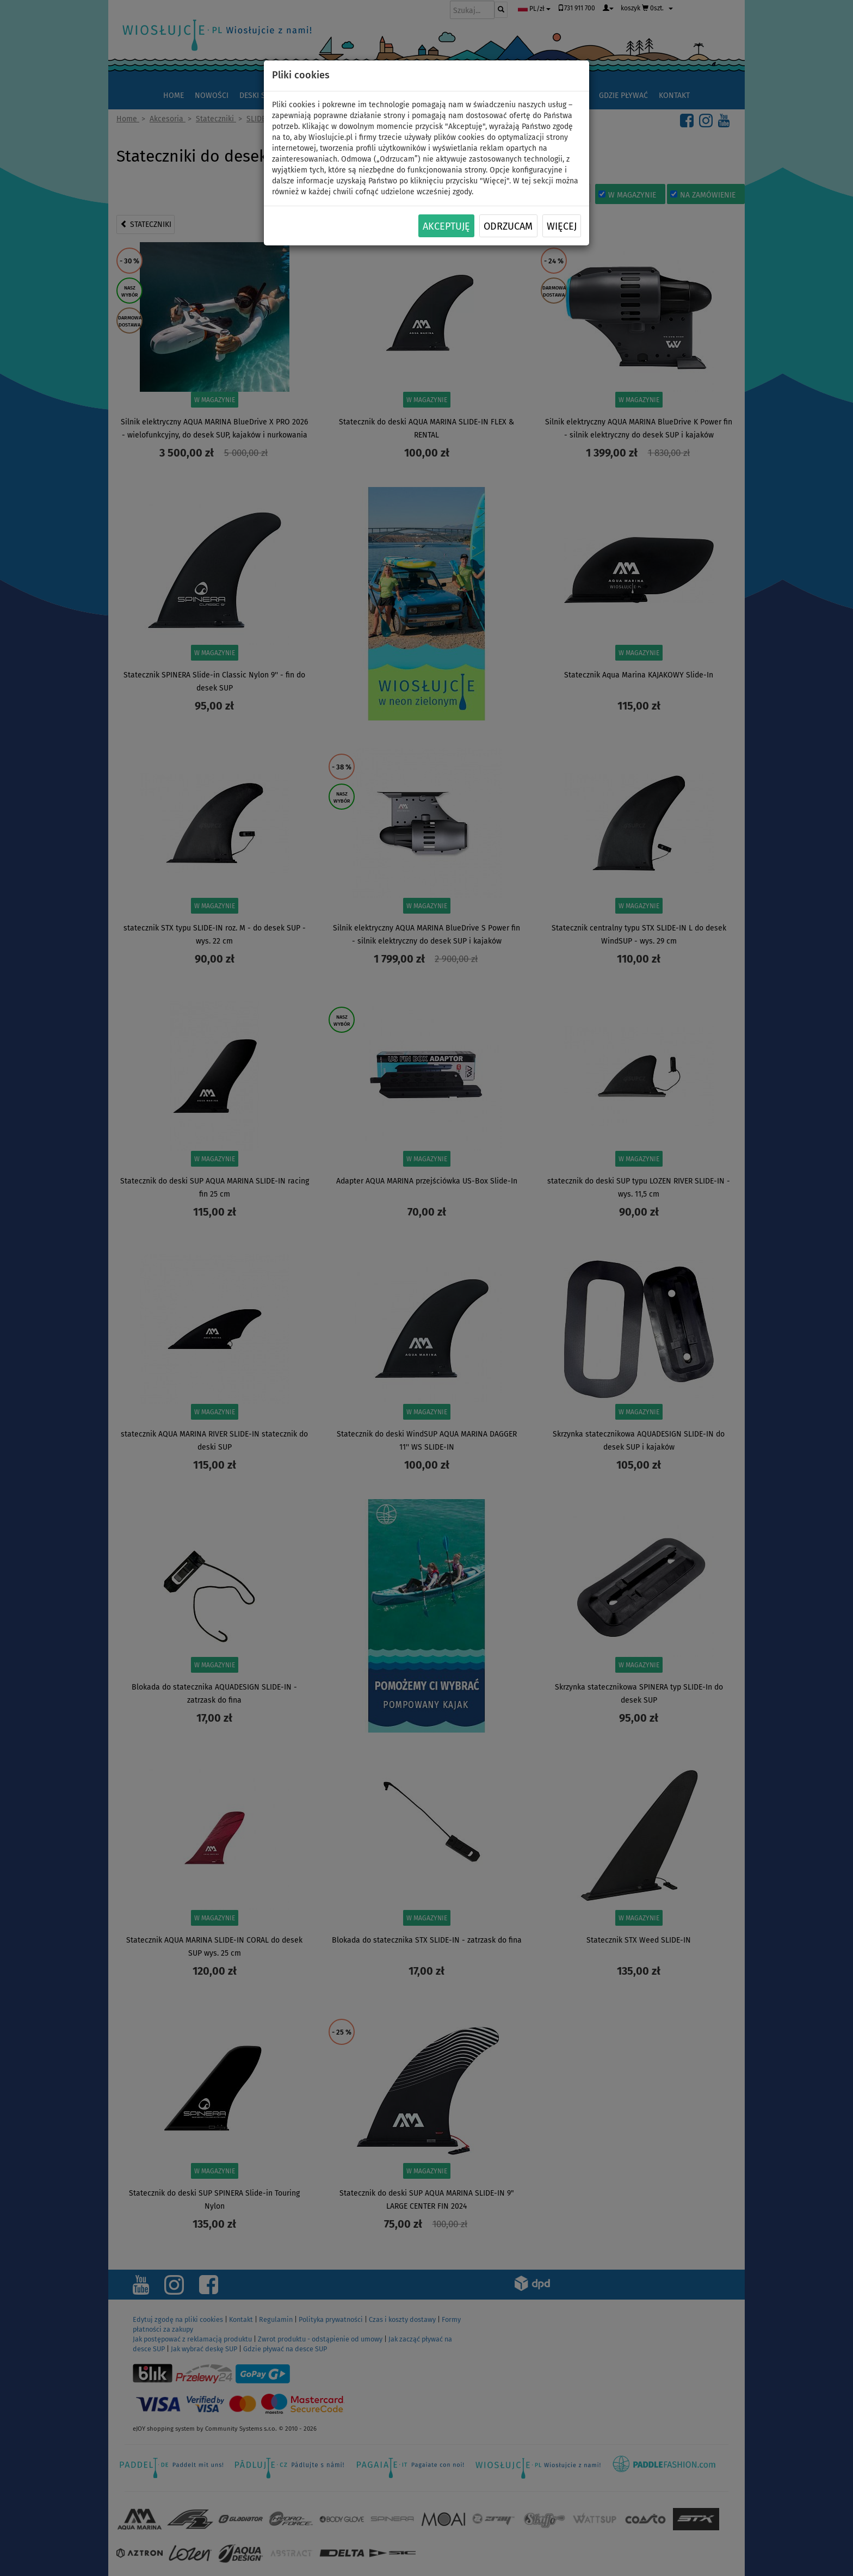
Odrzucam (508, 226)
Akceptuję (446, 226)
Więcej (562, 226)
